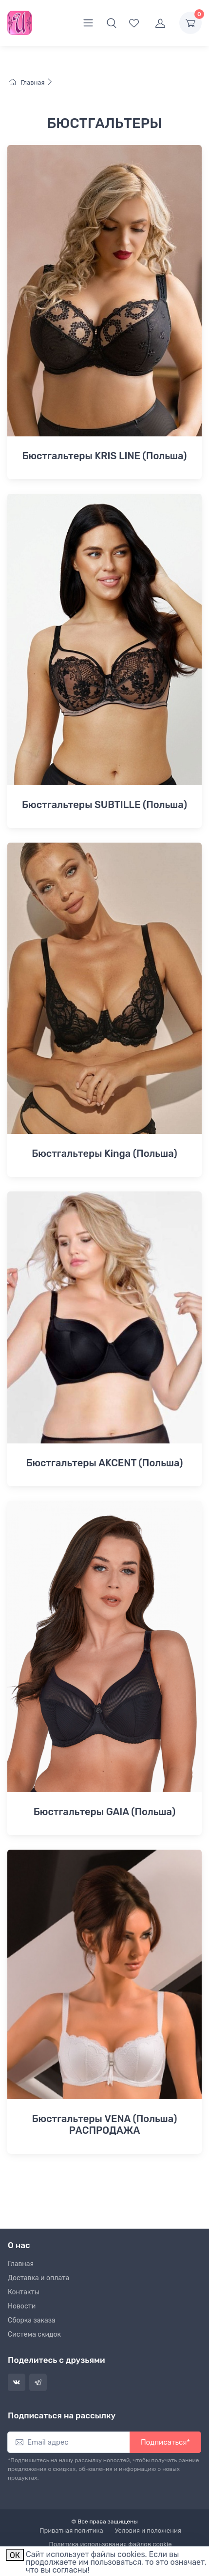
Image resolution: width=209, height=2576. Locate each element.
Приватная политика (71, 2530)
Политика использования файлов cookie (110, 2544)
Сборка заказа (32, 2320)
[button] (111, 23)
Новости (22, 2306)
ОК (15, 2555)
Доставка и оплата (38, 2278)
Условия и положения (148, 2530)
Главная (31, 82)
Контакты (23, 2292)
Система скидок (34, 2334)
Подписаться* (165, 2442)
